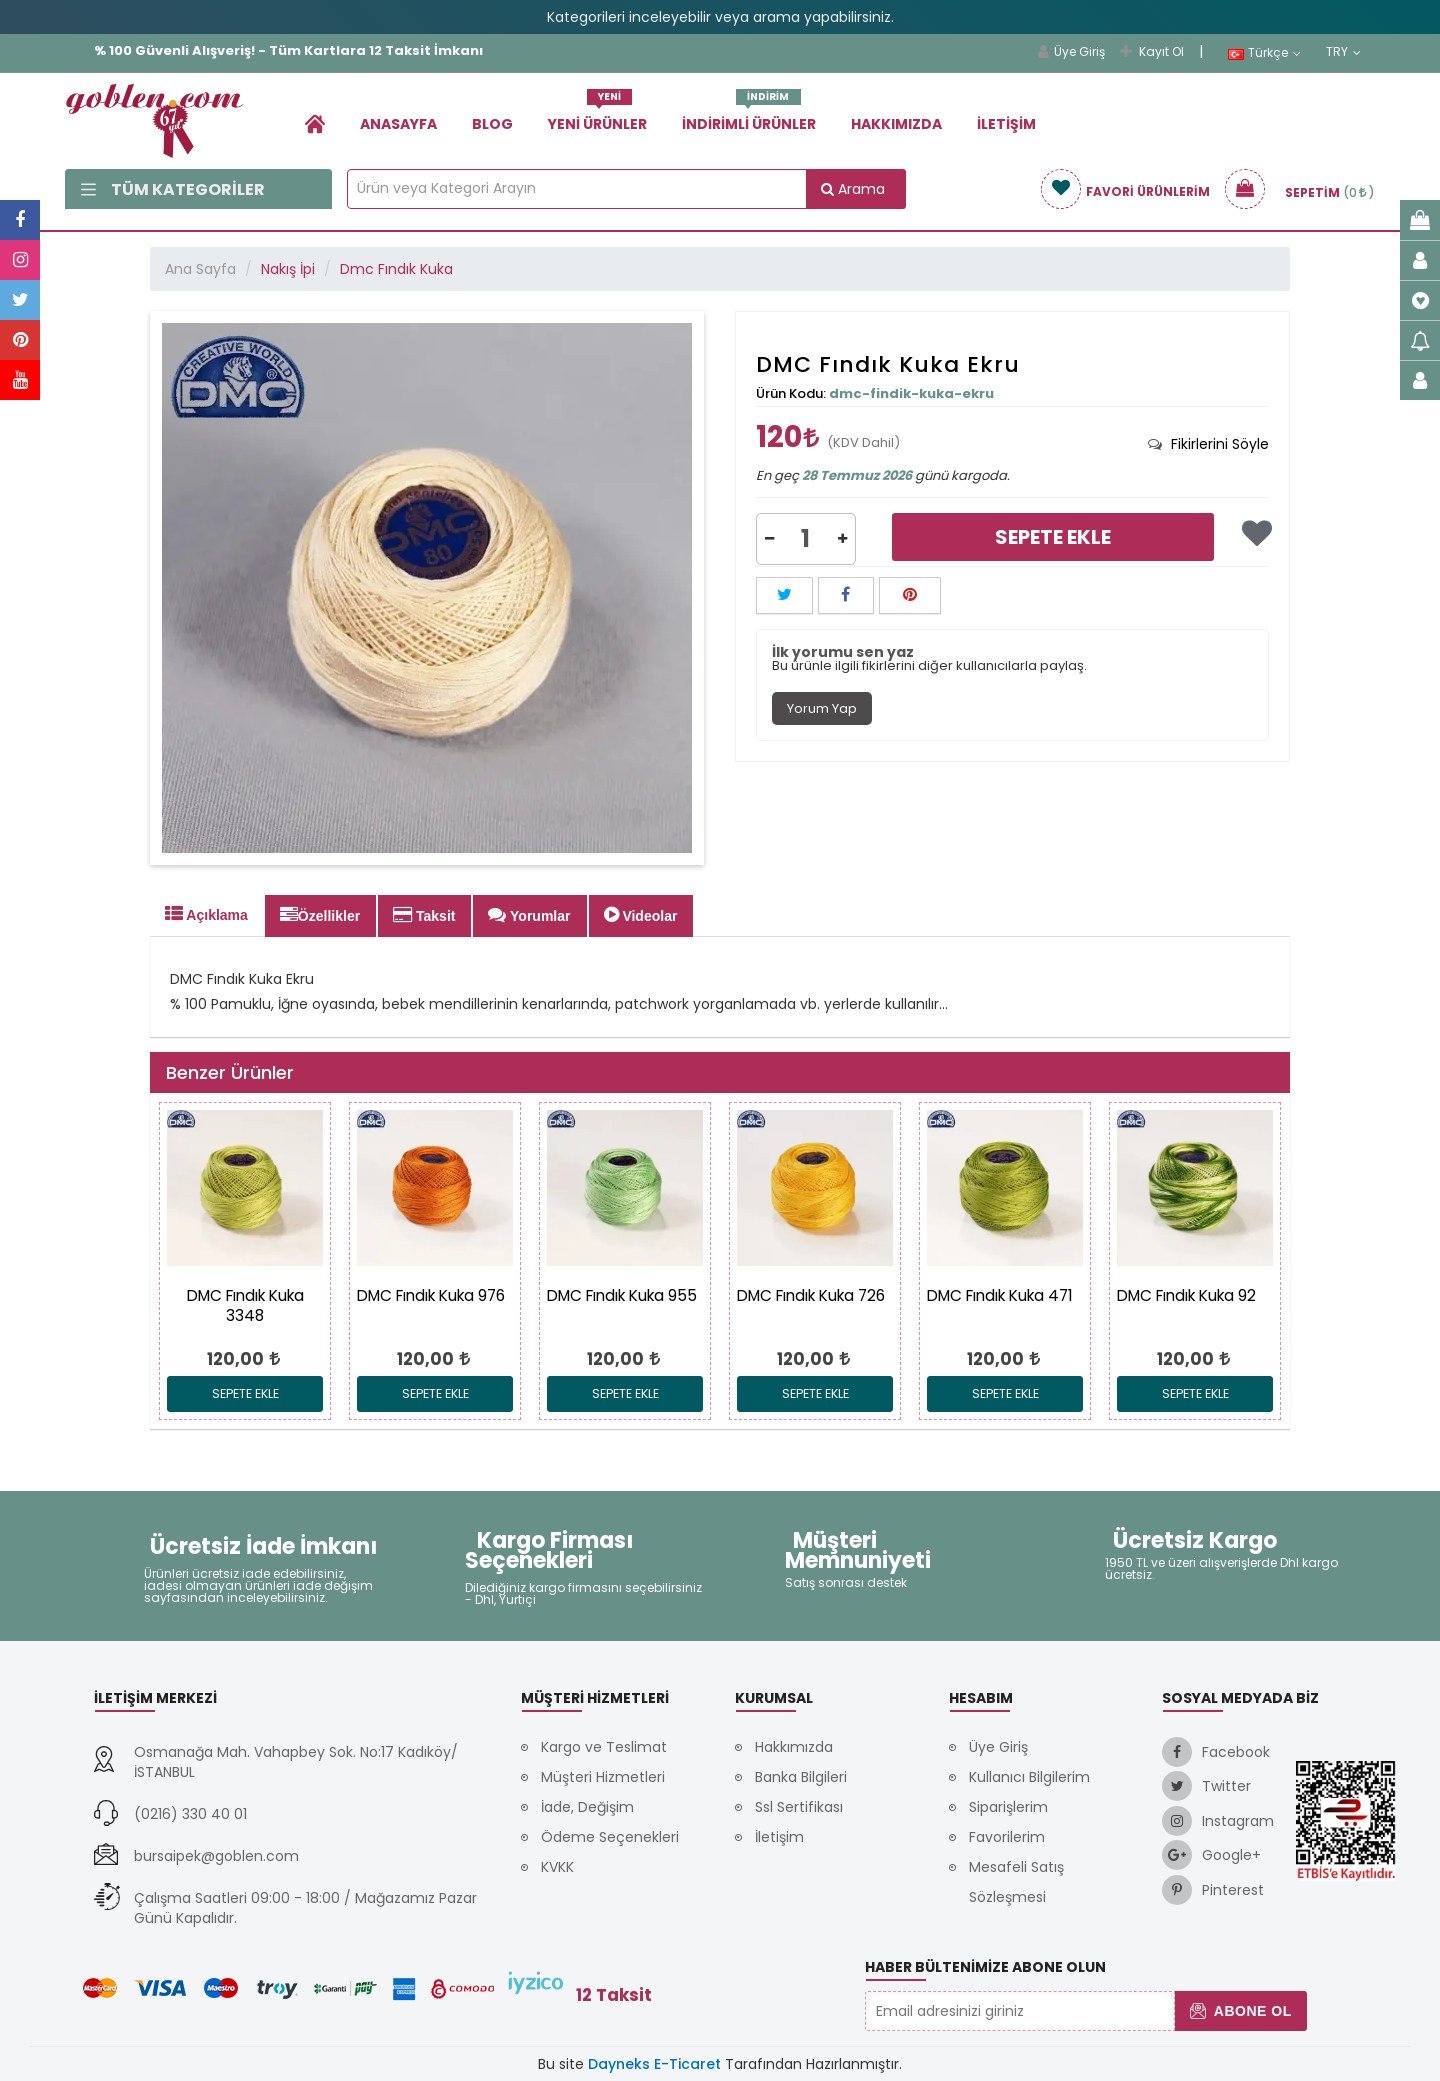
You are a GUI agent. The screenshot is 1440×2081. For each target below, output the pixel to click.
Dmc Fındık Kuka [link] (396, 269)
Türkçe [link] (1264, 53)
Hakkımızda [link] (896, 124)
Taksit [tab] (424, 915)
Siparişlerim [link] (1008, 1807)
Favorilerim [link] (1007, 1837)
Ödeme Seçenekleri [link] (610, 1837)
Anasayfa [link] (398, 124)
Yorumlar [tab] (529, 915)
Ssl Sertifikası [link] (799, 1807)
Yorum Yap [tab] (822, 708)
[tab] (1208, 444)
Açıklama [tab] (206, 914)
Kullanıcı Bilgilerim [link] (1029, 1777)
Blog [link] (492, 124)
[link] (315, 123)
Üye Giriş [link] (1071, 51)
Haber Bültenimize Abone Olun (985, 1967)
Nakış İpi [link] (288, 269)
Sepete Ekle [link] (1053, 537)
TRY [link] (1343, 52)
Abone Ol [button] (1240, 2011)
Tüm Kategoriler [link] (173, 189)
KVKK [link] (557, 1867)
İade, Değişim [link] (587, 1807)
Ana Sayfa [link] (200, 269)
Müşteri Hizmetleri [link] (603, 1777)
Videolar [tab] (641, 915)
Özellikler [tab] (320, 915)
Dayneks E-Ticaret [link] (654, 2064)
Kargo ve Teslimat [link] (604, 1747)
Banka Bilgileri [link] (801, 1777)
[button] (769, 539)
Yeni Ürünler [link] (597, 116)
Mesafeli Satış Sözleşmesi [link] (1016, 1882)
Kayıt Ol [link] (1152, 51)
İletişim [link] (1006, 124)
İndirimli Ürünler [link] (749, 116)
